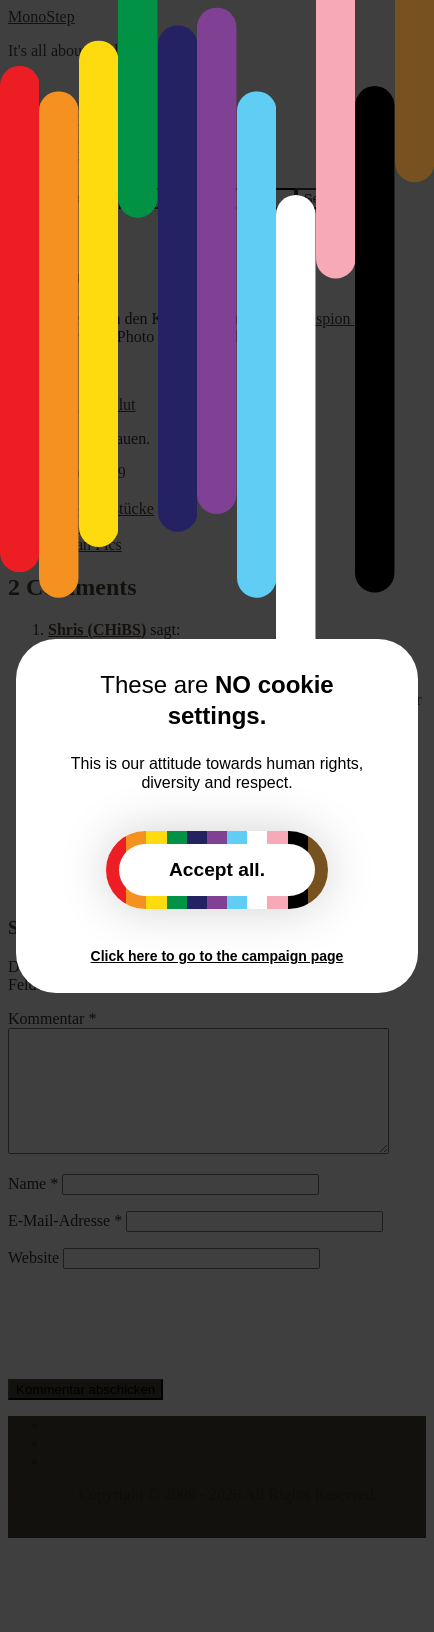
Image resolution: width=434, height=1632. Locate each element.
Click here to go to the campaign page (217, 956)
